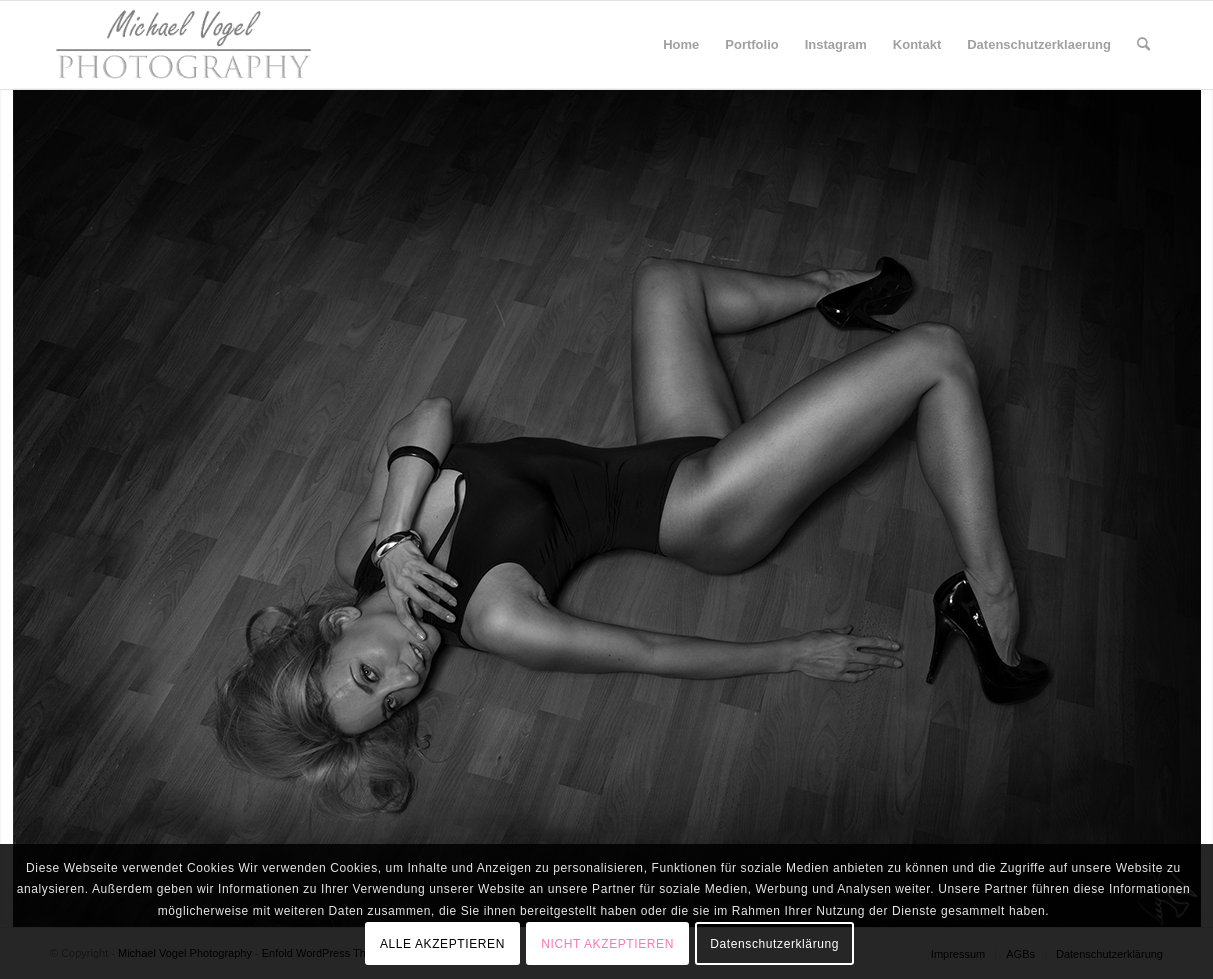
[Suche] (1143, 45)
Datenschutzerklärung (774, 944)
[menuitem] (681, 45)
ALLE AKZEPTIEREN (442, 944)
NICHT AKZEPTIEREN (607, 944)
